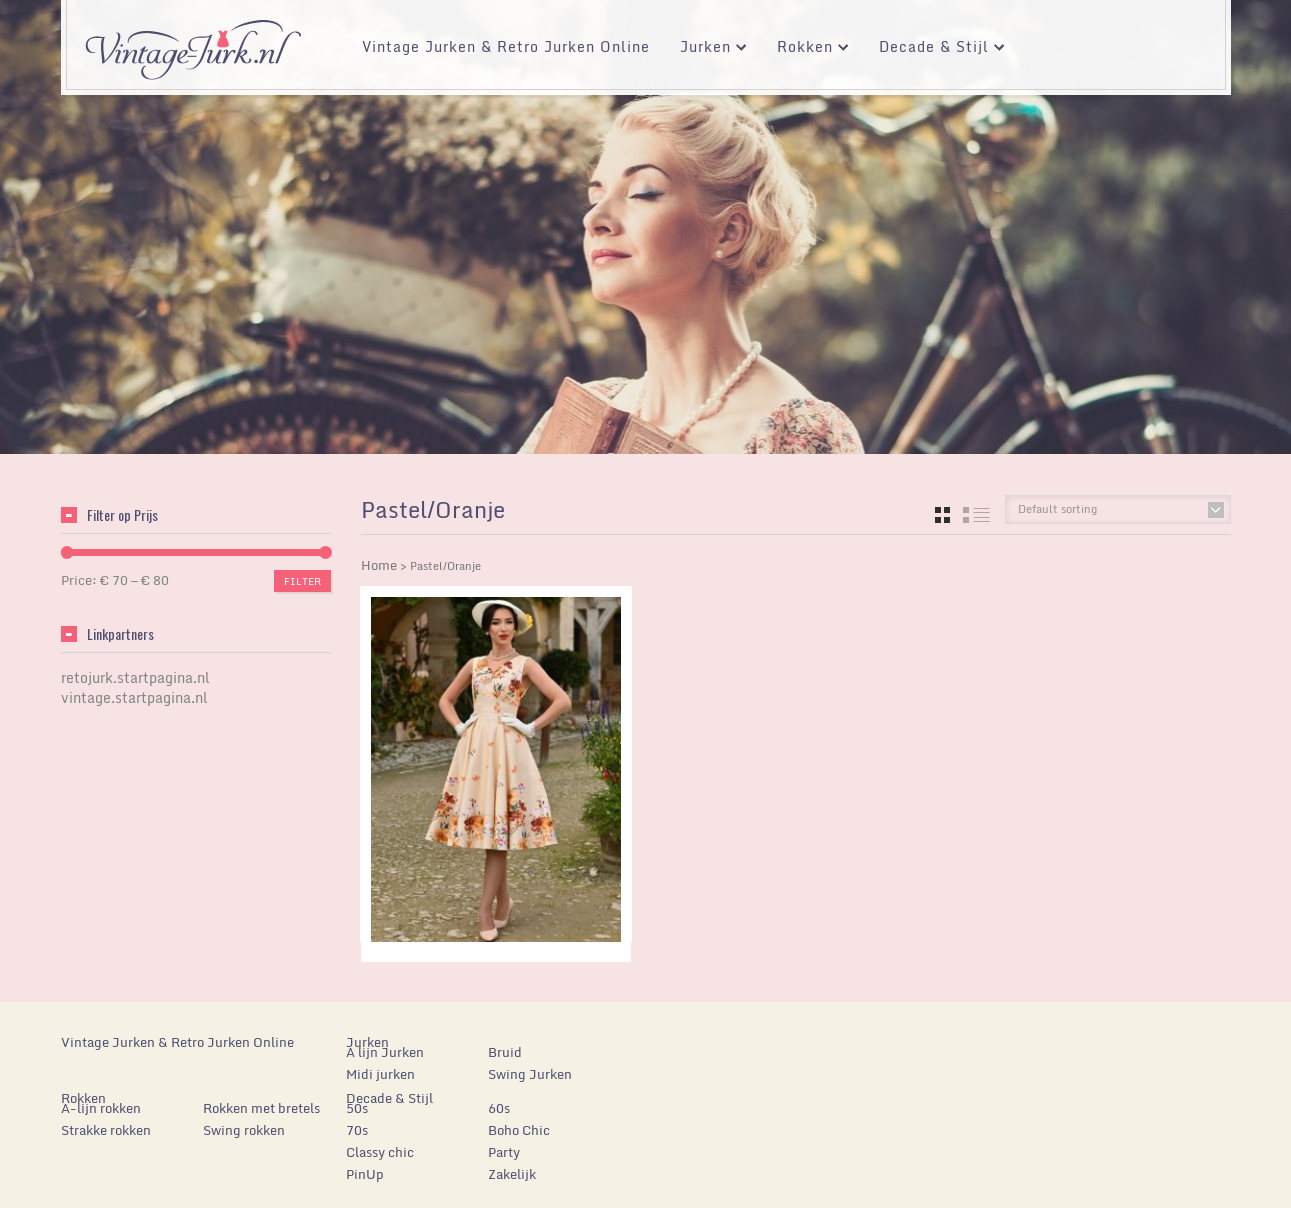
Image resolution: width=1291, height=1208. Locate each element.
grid (942, 515)
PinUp (365, 1174)
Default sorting (1057, 509)
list (976, 515)
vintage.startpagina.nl (134, 697)
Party (504, 1152)
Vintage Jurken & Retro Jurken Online (506, 46)
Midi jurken (380, 1074)
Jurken (706, 49)
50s (357, 1108)
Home (379, 565)
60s (499, 1108)
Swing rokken (244, 1130)
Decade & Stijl (934, 49)
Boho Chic (519, 1130)
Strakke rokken (106, 1130)
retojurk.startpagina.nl (135, 677)
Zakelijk (512, 1174)
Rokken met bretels (261, 1108)
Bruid (505, 1052)
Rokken (805, 49)
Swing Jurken (530, 1074)
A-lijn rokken (101, 1108)
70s (357, 1130)
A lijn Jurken (385, 1052)
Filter (302, 581)
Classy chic (380, 1152)
